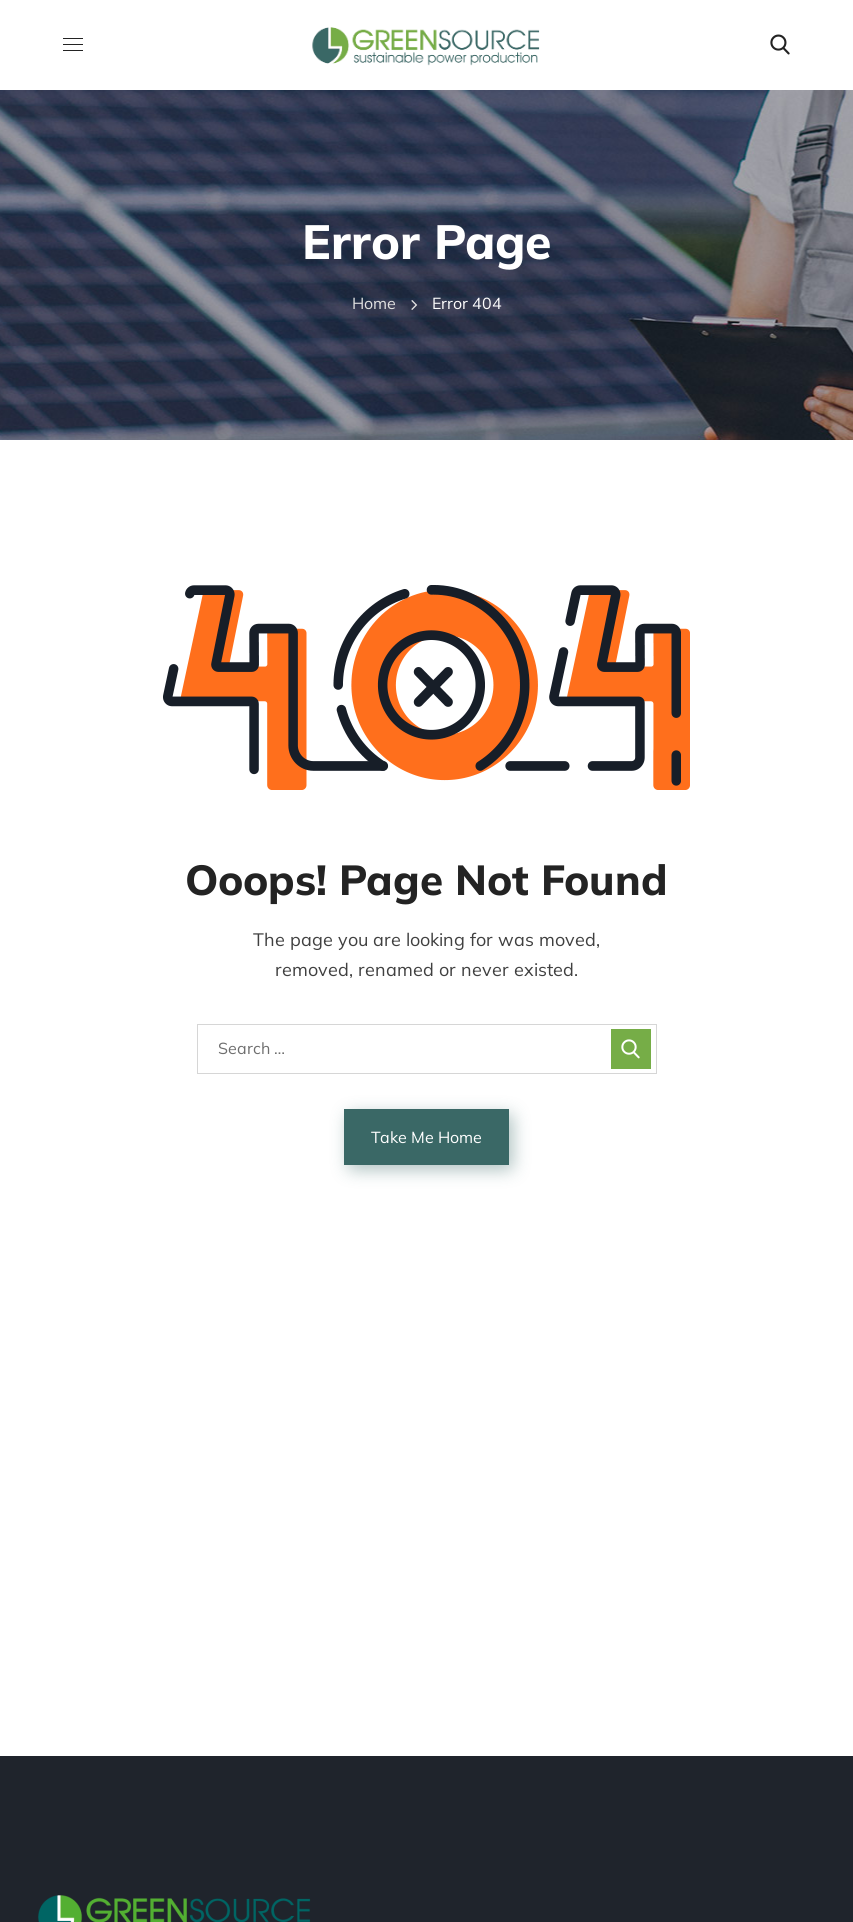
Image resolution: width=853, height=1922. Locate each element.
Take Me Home (426, 1137)
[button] (780, 45)
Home (374, 303)
